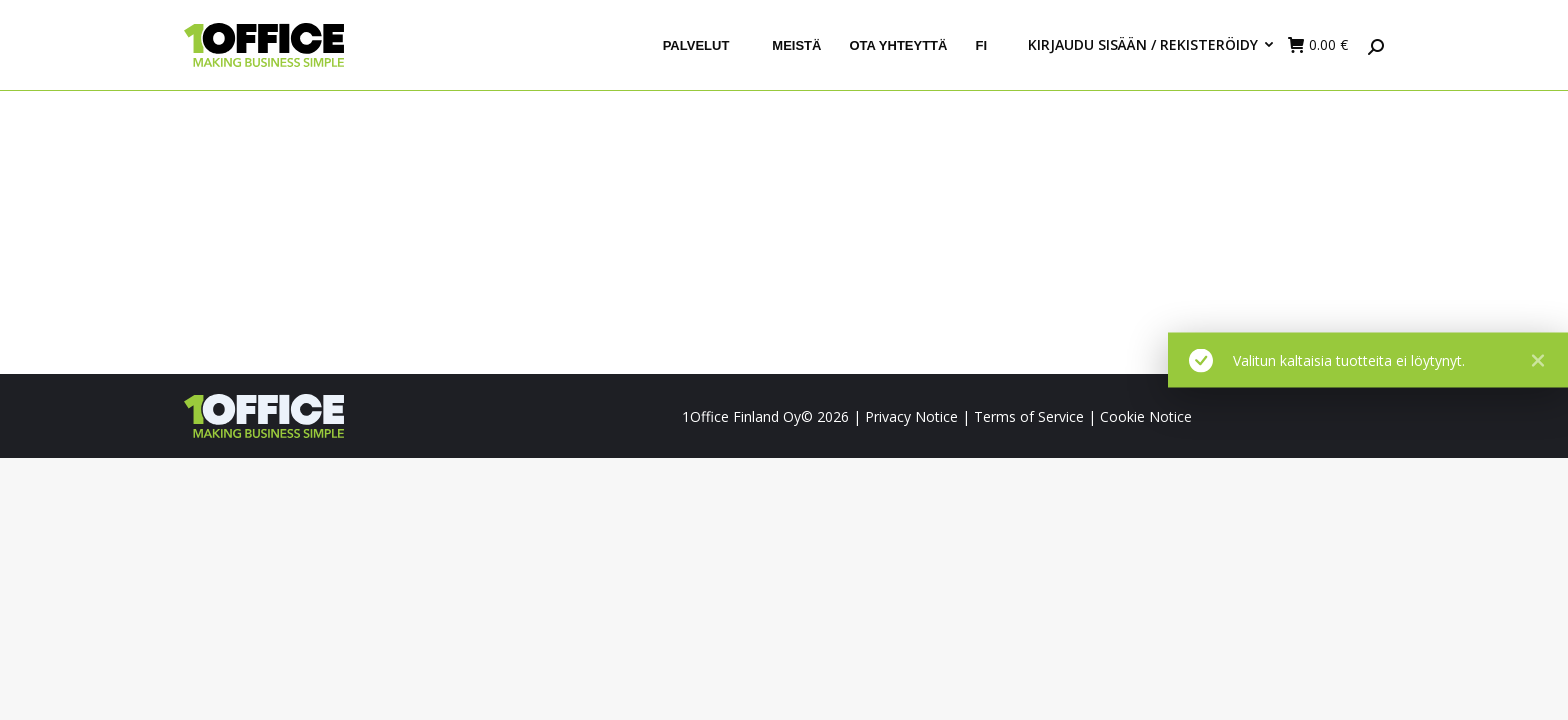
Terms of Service (1029, 416)
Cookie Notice (1146, 416)
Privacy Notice (911, 416)
